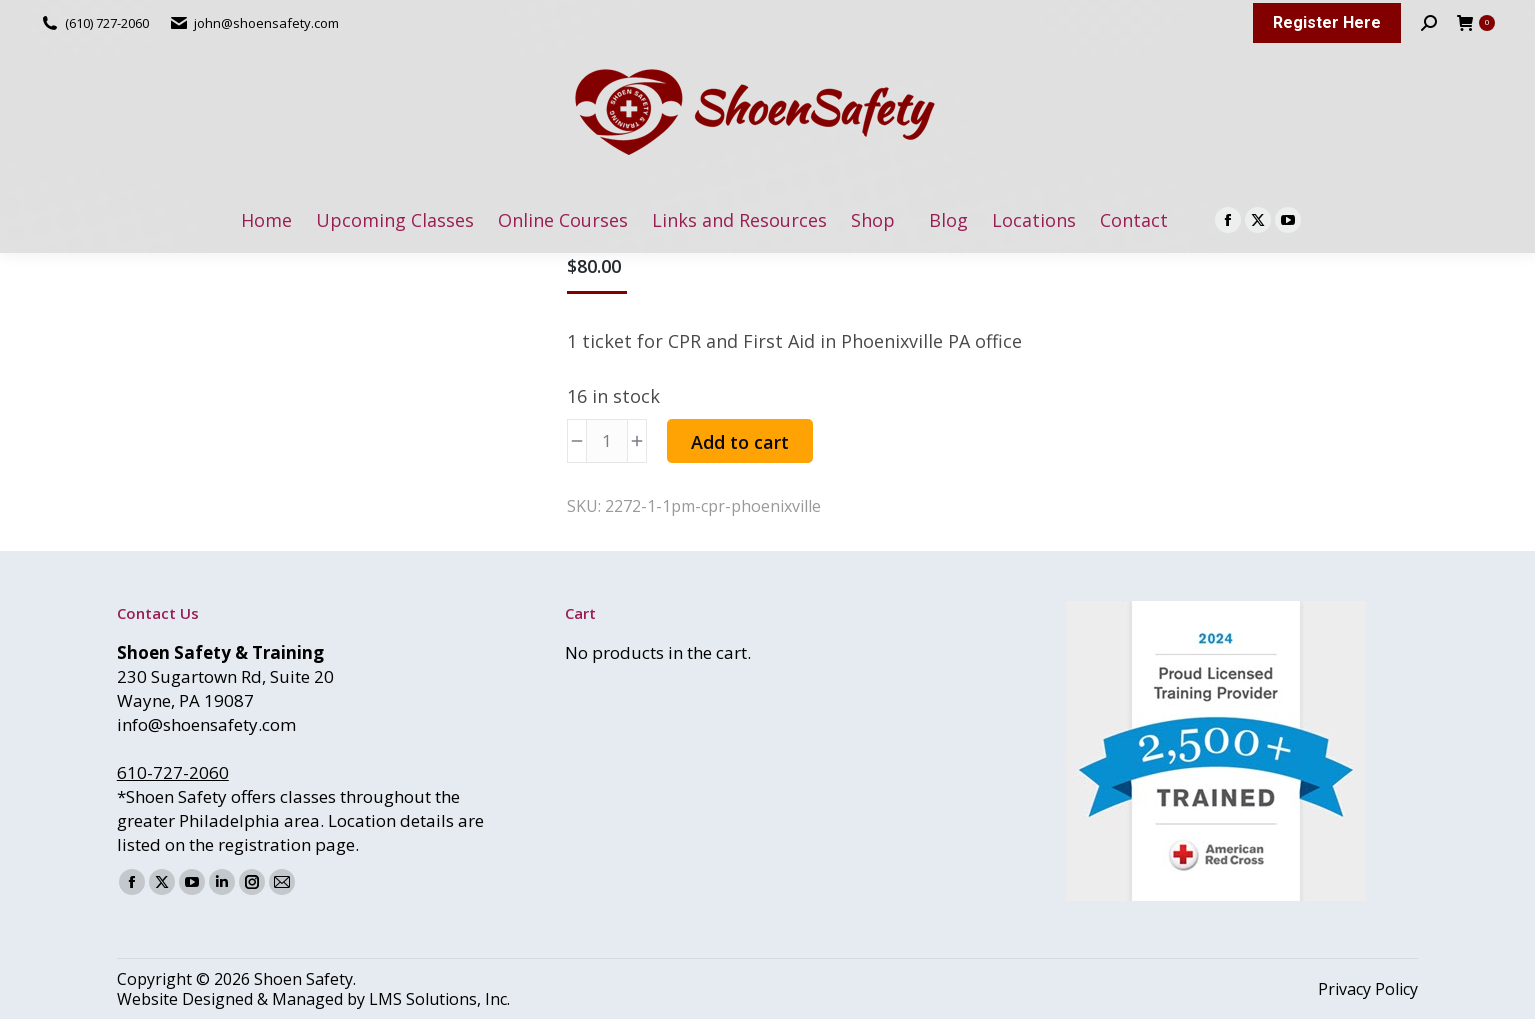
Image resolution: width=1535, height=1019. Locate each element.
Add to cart (740, 442)
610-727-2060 (173, 772)
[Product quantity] (607, 441)
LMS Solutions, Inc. (439, 999)
